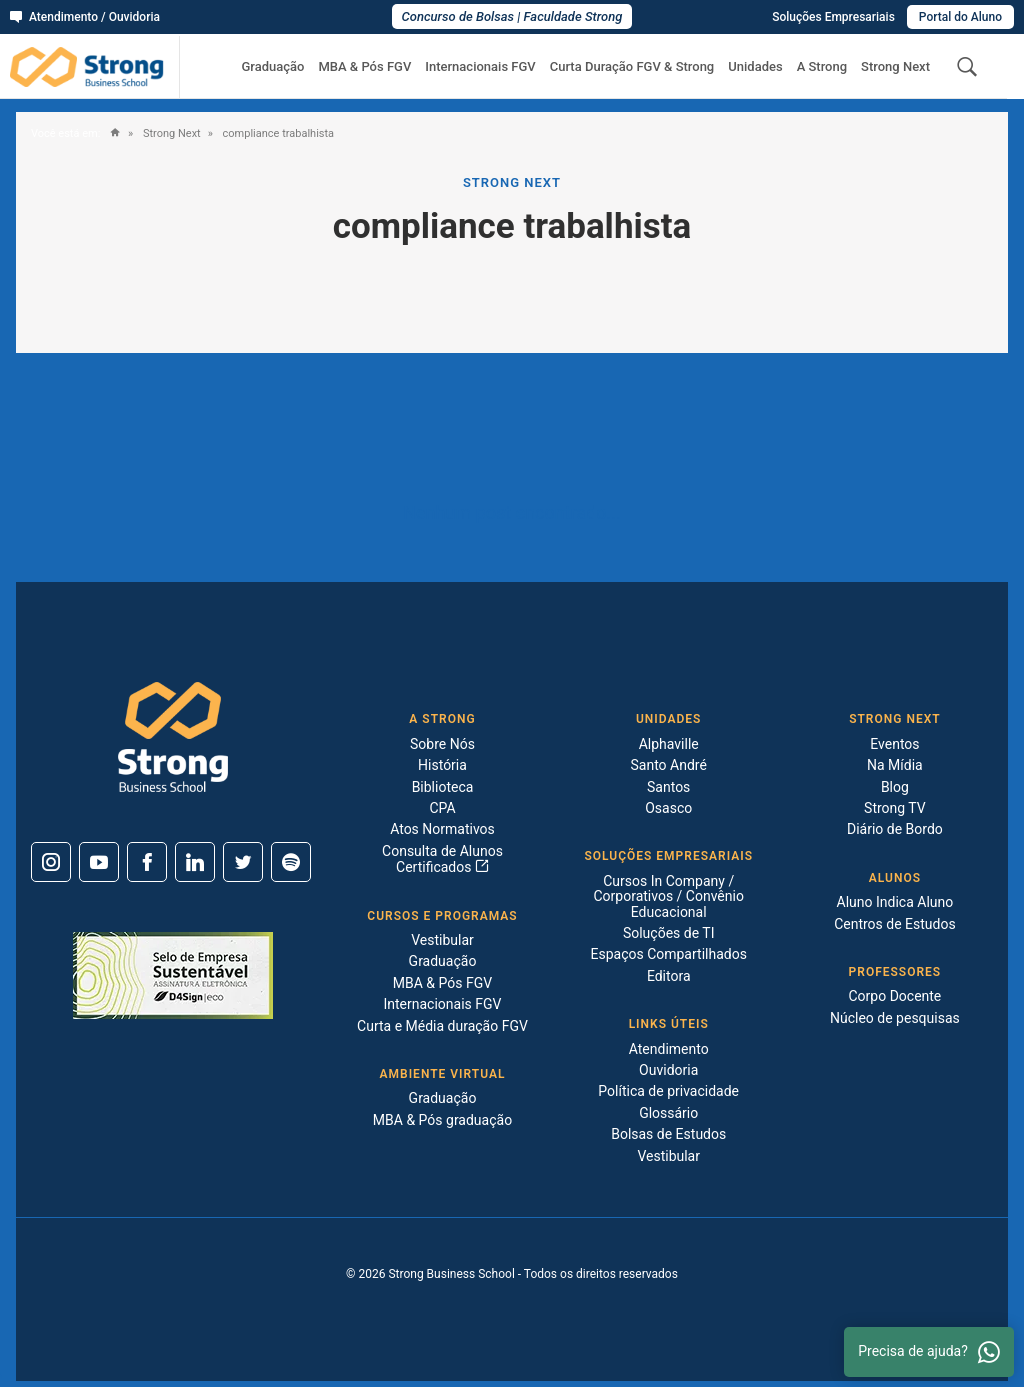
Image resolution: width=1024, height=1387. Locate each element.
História (442, 765)
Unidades (755, 67)
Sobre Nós (442, 744)
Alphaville (669, 744)
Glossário (668, 1113)
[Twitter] (243, 862)
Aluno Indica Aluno (895, 902)
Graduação (272, 67)
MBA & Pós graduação (442, 1120)
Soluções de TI (669, 933)
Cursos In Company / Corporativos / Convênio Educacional (668, 896)
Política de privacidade (668, 1091)
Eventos (894, 744)
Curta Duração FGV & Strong (632, 67)
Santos (668, 787)
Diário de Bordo (895, 829)
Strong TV (895, 808)
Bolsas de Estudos (668, 1134)
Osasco (668, 808)
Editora (669, 976)
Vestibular (442, 940)
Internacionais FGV (480, 67)
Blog (895, 787)
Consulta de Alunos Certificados (442, 859)
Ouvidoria (668, 1070)
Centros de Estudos (895, 924)
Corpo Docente (894, 996)
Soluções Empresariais (833, 17)
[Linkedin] (195, 862)
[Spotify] (291, 862)
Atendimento (669, 1049)
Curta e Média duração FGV (442, 1026)
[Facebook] (147, 862)
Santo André (669, 765)
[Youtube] (99, 862)
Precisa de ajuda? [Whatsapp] (929, 1352)
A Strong (822, 67)
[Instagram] (51, 862)
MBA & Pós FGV (364, 67)
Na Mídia (895, 765)
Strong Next (895, 67)
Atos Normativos (442, 829)
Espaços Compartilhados (668, 954)
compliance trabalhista (277, 134)
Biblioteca (443, 787)
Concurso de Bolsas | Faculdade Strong (512, 16)
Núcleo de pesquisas (895, 1018)
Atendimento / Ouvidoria (85, 17)
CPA (442, 808)
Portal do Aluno (960, 17)
